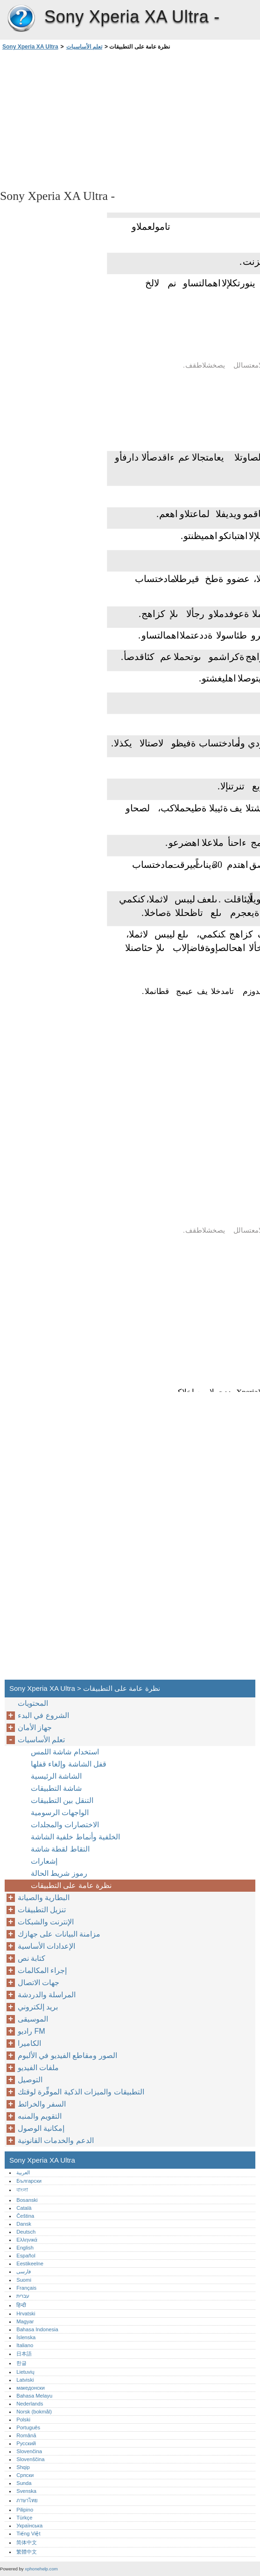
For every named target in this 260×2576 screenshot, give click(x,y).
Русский (26, 2443)
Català (23, 2208)
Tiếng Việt (28, 2533)
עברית (22, 2296)
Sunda (23, 2483)
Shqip (23, 2467)
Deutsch (25, 2232)
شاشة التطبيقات (56, 1788)
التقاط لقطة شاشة (60, 1849)
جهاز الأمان (35, 1728)
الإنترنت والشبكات (46, 1922)
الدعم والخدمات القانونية (56, 2140)
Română (26, 2435)
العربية (23, 2172)
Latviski (25, 2380)
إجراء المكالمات (42, 1970)
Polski (23, 2419)
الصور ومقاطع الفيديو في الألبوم (67, 2055)
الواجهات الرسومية (60, 1813)
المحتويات (33, 1703)
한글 (21, 2363)
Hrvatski (25, 2313)
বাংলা (22, 2190)
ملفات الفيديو (38, 2068)
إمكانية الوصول (41, 2128)
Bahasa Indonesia (37, 2329)
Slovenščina (30, 2459)
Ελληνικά (26, 2239)
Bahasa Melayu (34, 2396)
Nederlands (29, 2403)
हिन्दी (21, 2305)
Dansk (23, 2224)
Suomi (23, 2280)
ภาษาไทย (27, 2500)
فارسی (23, 2271)
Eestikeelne (29, 2263)
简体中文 (26, 2542)
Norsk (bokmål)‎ (34, 2411)
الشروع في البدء (43, 1715)
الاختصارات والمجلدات (65, 1825)
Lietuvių (25, 2372)
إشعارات (44, 1861)
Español (25, 2255)
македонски (30, 2388)
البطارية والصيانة (44, 1898)
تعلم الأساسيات (84, 46)
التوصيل (30, 2080)
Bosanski (26, 2200)
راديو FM (31, 2031)
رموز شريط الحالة (59, 1873)
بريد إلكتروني (38, 2007)
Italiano (24, 2345)
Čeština (25, 2216)
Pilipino (24, 2509)
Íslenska (25, 2337)
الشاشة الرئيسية (56, 1776)
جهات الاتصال (38, 1983)
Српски (25, 2475)
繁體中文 (26, 2552)
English (25, 2247)
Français (26, 2288)
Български (29, 2181)
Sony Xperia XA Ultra (21, 19)
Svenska (26, 2491)
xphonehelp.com (41, 2568)
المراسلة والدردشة (47, 1995)
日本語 (24, 2353)
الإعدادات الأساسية (46, 1946)
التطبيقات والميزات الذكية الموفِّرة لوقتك (81, 2092)
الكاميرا (29, 2043)
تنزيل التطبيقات (42, 1910)
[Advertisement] (83, 119)
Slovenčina (29, 2451)
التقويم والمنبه (40, 2116)
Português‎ (28, 2427)
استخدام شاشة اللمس (65, 1752)
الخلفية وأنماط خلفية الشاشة (75, 1837)
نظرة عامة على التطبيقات (71, 1885)
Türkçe (24, 2517)
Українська (29, 2525)
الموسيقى (33, 2019)
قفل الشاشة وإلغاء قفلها (68, 1764)
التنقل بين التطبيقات (62, 1800)
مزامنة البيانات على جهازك (59, 1934)
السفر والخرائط (42, 2104)
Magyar (25, 2321)
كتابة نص (31, 1958)
